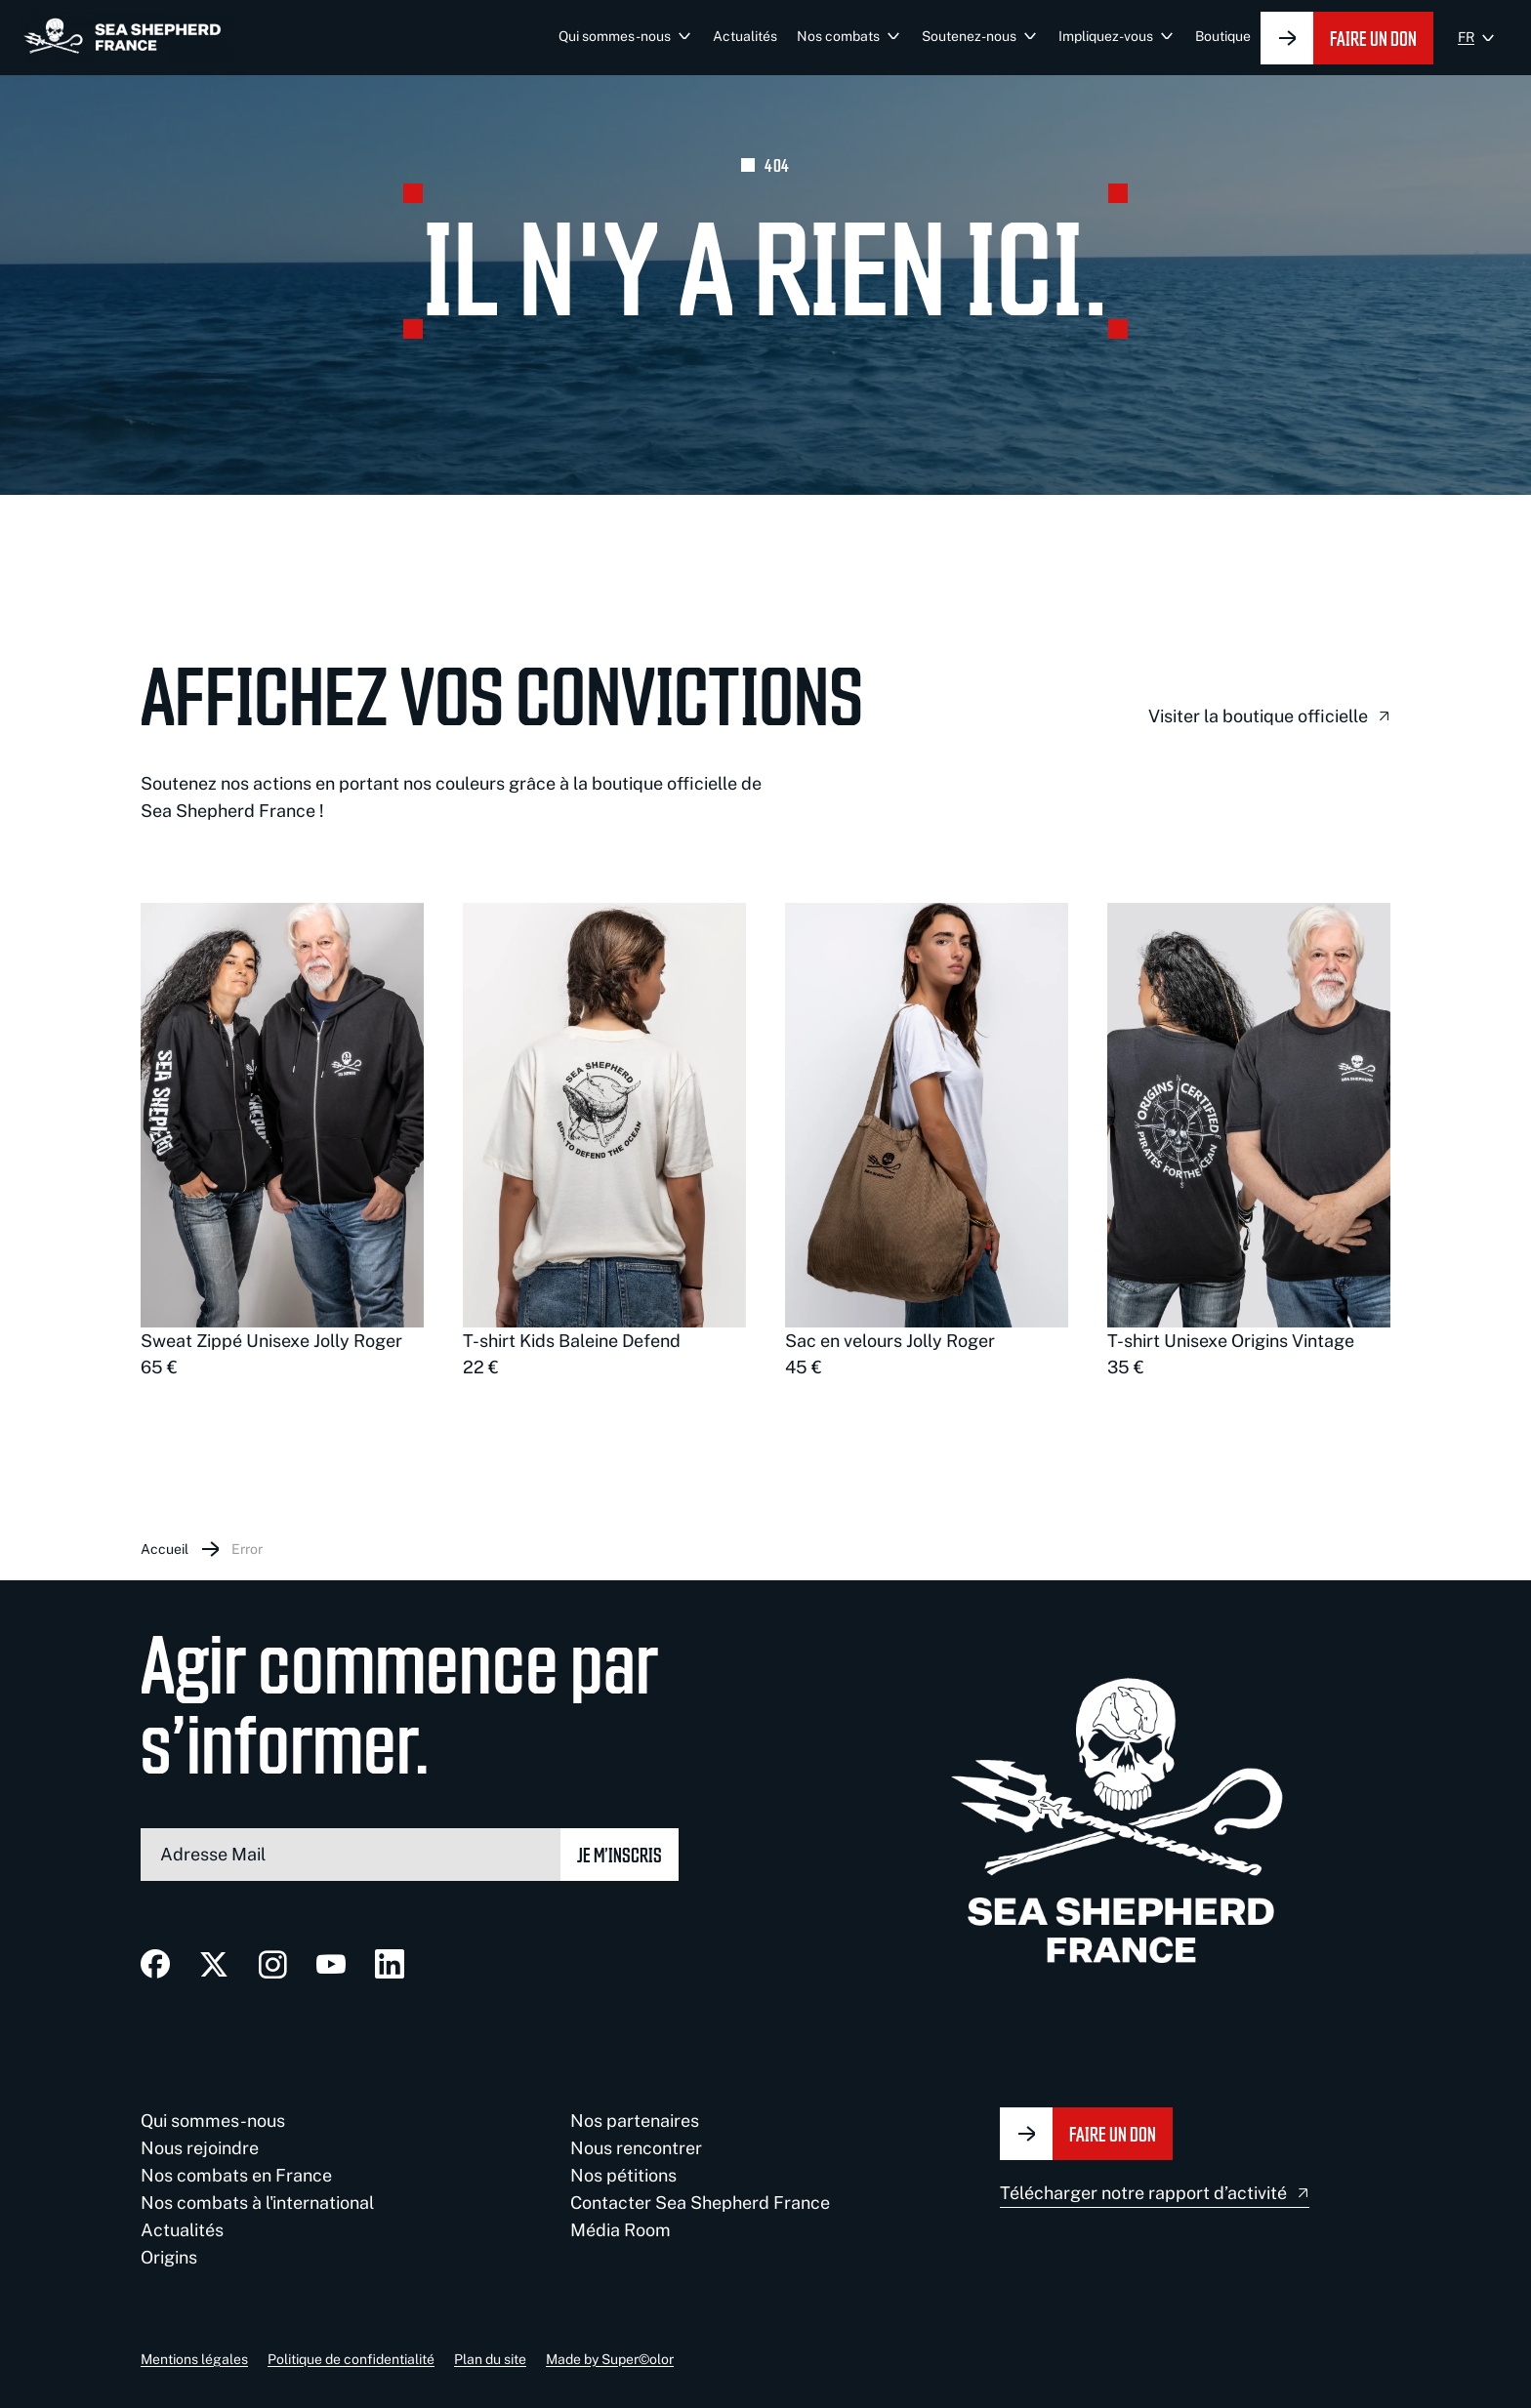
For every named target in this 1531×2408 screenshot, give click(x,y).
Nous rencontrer (636, 2148)
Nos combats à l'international (257, 2202)
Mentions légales (194, 2359)
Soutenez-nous (969, 36)
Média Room (620, 2230)
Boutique (1223, 36)
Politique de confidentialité (351, 2359)
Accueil (164, 1549)
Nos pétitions (623, 2175)
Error (247, 1549)
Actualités (745, 36)
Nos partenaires (634, 2120)
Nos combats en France (236, 2175)
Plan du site (490, 2359)
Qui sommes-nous (615, 36)
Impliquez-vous (1105, 36)
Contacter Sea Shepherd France (700, 2202)
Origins (169, 2257)
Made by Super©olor (610, 2359)
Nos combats (838, 36)
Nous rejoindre (200, 2148)
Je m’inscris (619, 1854)
